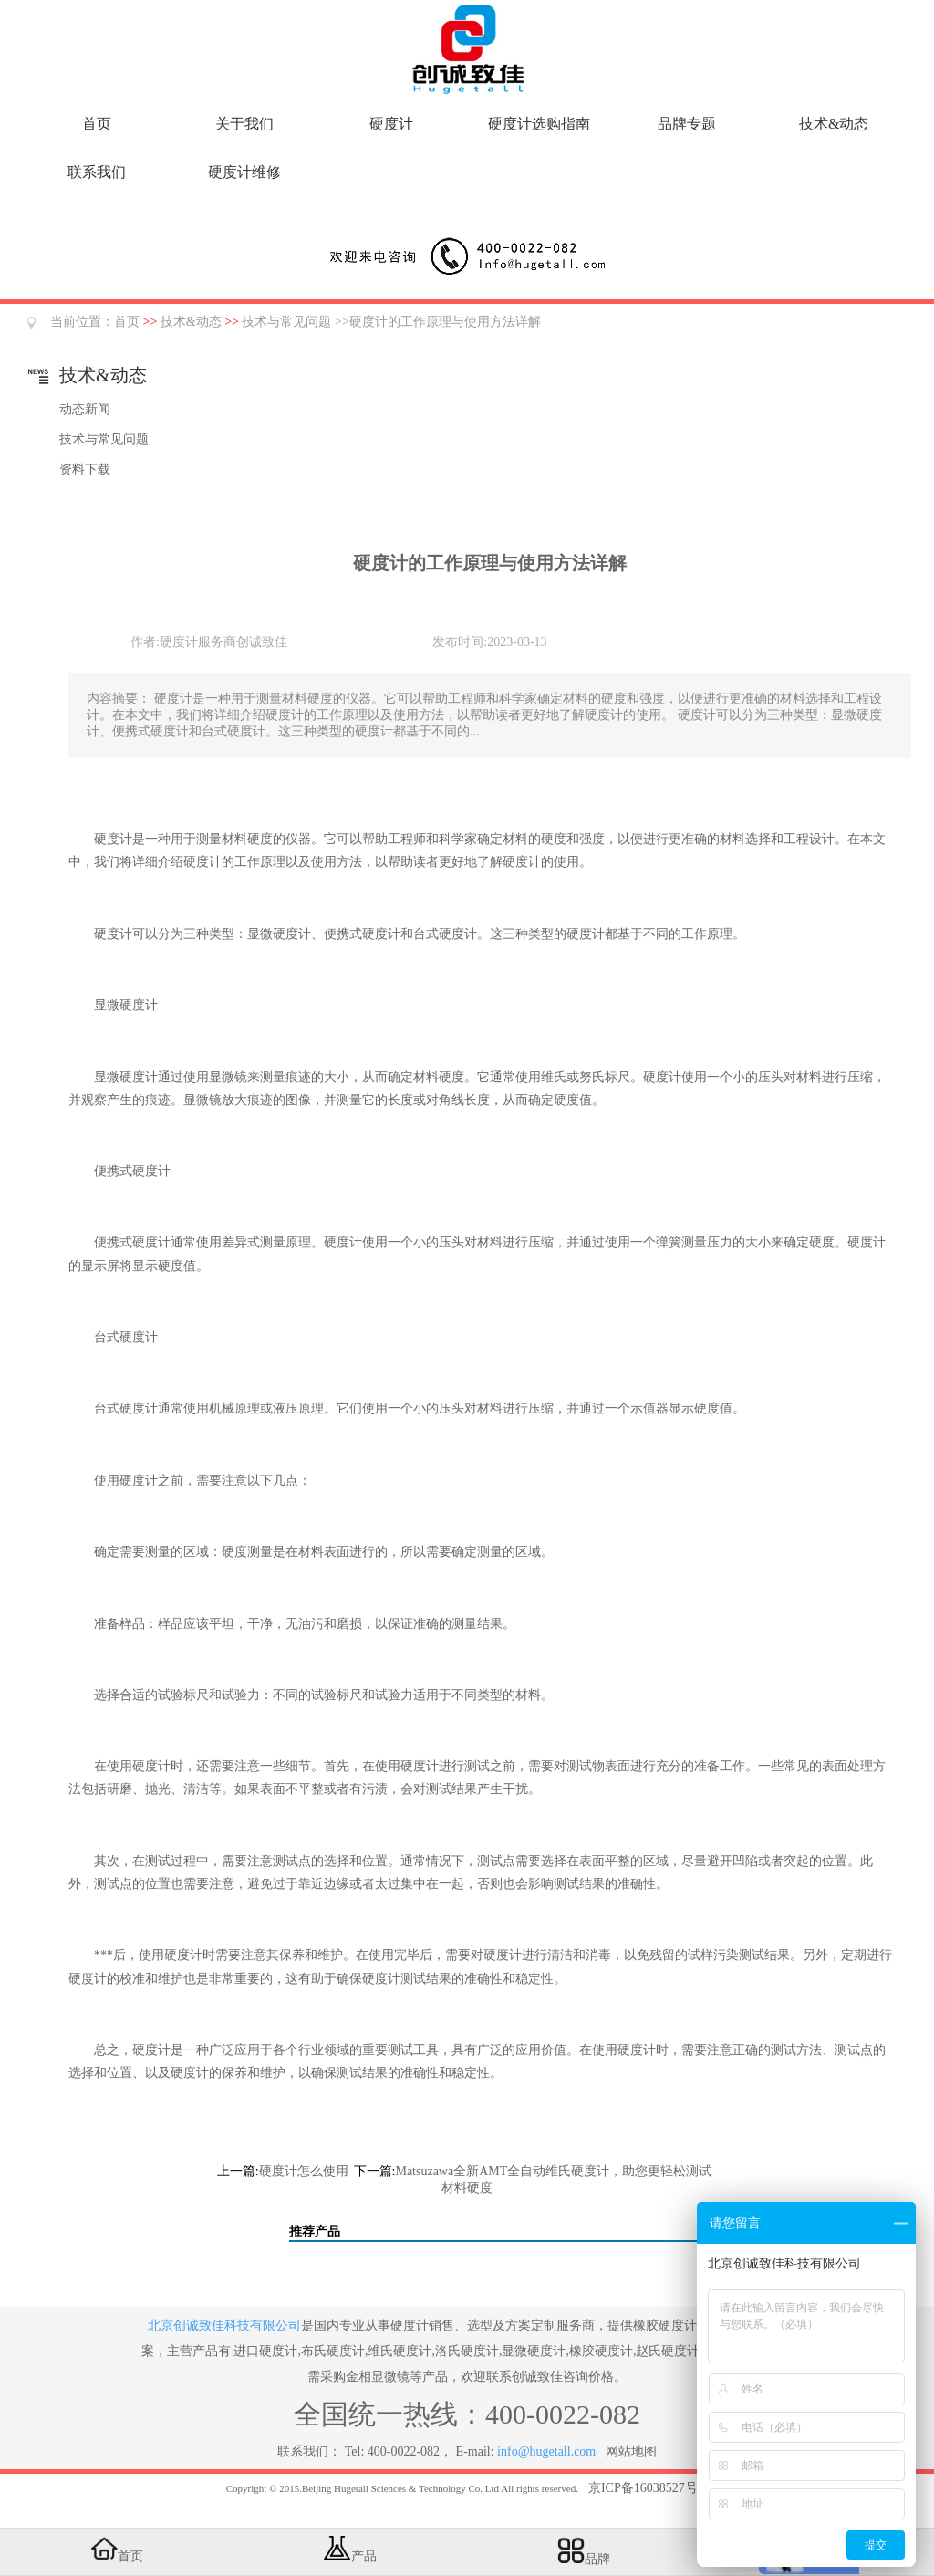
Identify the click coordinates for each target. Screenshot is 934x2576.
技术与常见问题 (286, 322)
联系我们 (96, 172)
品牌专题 (687, 123)
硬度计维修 (244, 172)
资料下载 (84, 469)
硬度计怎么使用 (303, 2171)
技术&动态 (833, 123)
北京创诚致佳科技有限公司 (224, 2325)
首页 (96, 123)
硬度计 (391, 123)
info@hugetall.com (546, 2451)
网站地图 (631, 2451)
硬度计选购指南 (539, 123)
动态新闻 (84, 409)
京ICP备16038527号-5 (648, 2488)
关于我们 (244, 123)
